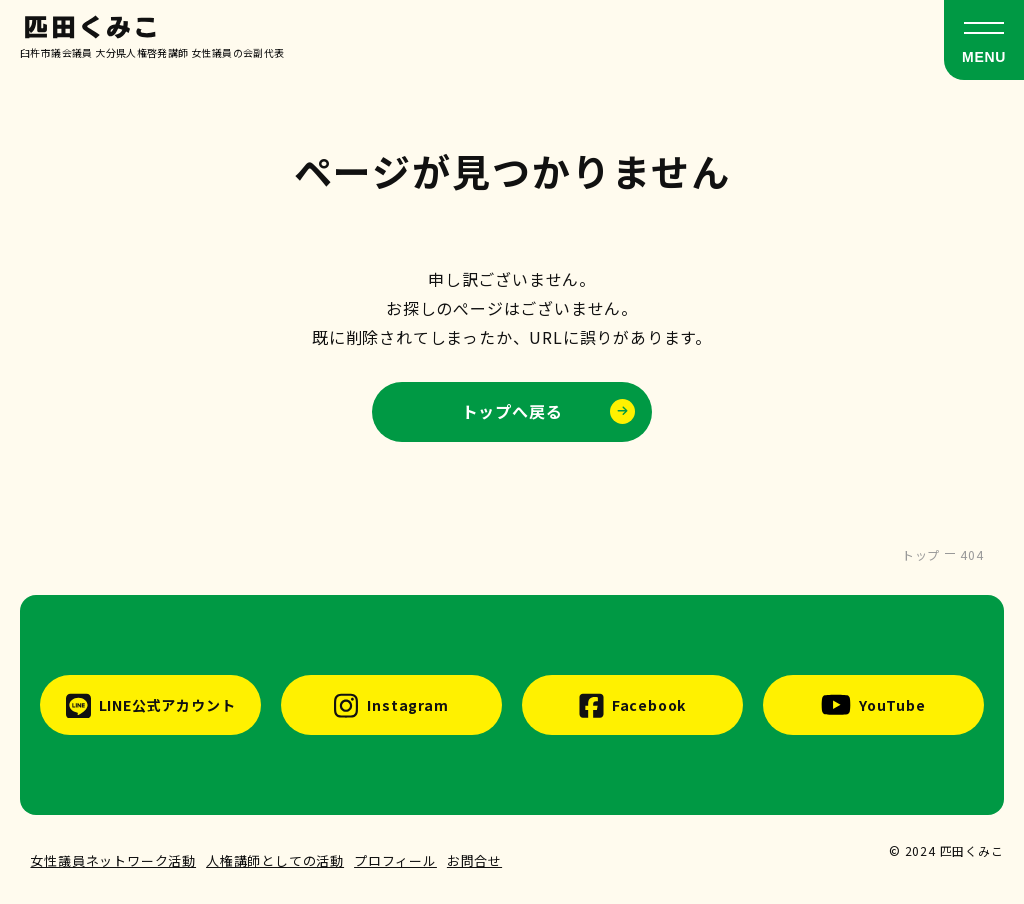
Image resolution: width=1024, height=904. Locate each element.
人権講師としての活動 (275, 860)
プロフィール (395, 860)
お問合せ (474, 860)
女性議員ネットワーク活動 (113, 860)
